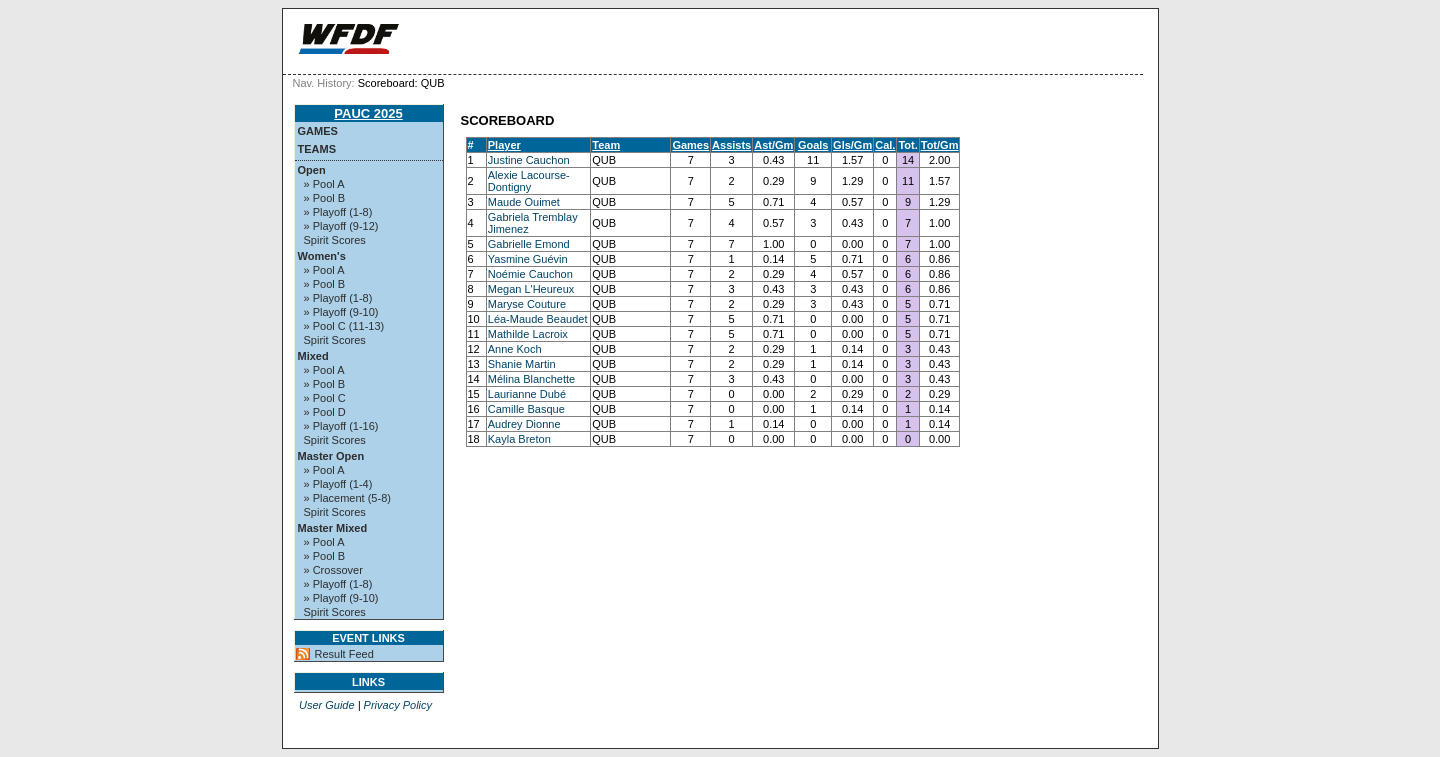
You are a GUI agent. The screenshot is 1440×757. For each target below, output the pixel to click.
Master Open (331, 456)
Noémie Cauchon (530, 274)
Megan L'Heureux (531, 289)
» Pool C (325, 398)
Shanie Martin (522, 364)
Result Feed (344, 654)
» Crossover (333, 570)
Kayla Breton (519, 439)
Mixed (313, 356)
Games (318, 131)
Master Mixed (333, 528)
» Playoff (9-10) (341, 312)
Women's (322, 256)
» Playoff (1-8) (338, 212)
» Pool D (325, 412)
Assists (731, 145)
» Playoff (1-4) (338, 484)
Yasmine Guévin (528, 259)
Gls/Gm (852, 145)
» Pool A (324, 184)
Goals (813, 145)
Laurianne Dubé (527, 394)
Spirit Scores (335, 240)
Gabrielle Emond (529, 244)
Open (312, 170)
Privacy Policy (398, 705)
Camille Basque (526, 409)
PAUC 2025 (368, 113)
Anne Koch (515, 349)
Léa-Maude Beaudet (538, 319)
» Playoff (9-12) (341, 226)
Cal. (885, 145)
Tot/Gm (940, 145)
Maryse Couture (527, 304)
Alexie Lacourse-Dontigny (529, 181)
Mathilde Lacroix (528, 334)
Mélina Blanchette (531, 379)
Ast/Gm (773, 145)
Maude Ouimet (524, 202)
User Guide (327, 705)
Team (606, 145)
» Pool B (325, 198)
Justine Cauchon (529, 160)
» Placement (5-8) (347, 498)
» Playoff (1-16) (341, 426)
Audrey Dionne (524, 424)
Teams (317, 149)
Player (504, 145)
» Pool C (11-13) (344, 326)
